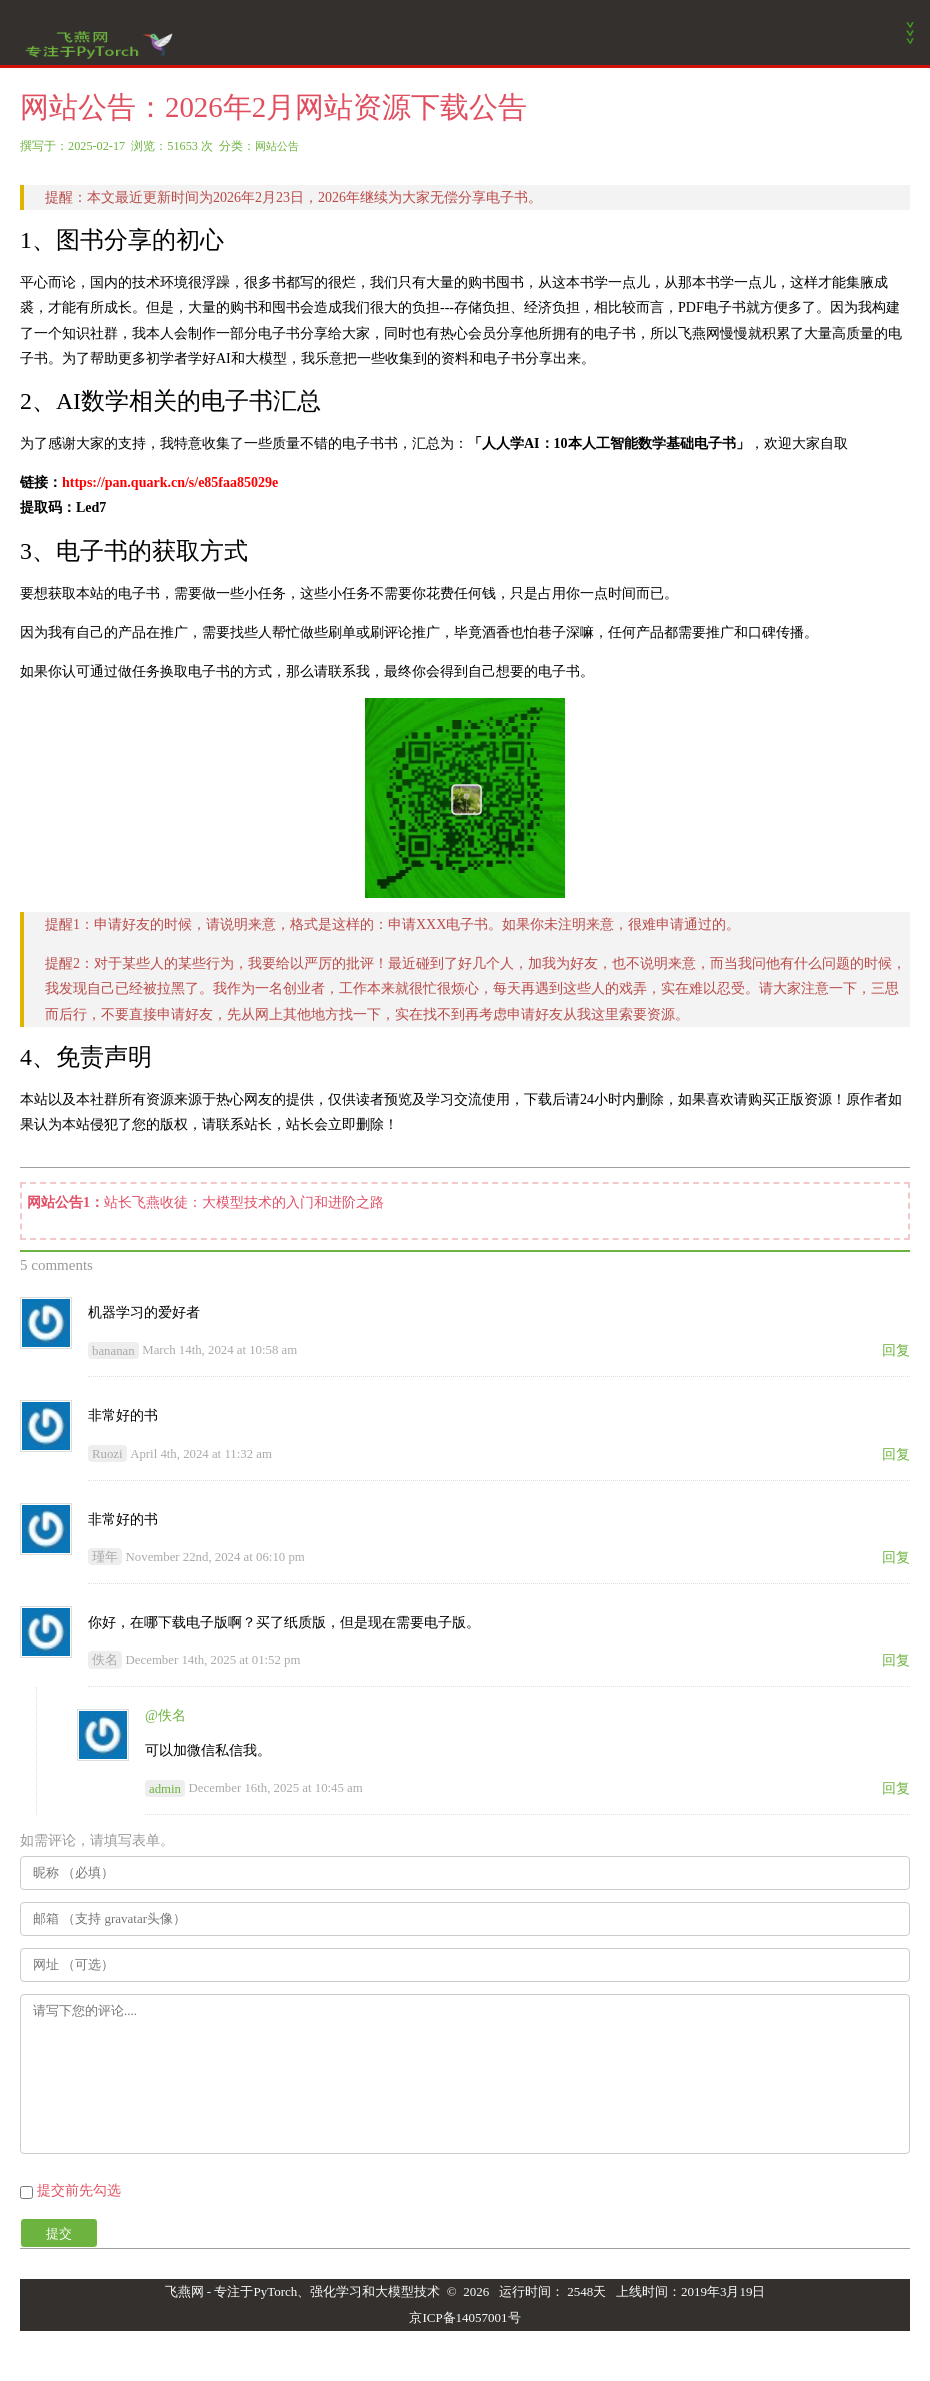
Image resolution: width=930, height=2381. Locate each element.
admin (165, 1788)
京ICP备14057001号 (464, 2317)
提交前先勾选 (79, 2190)
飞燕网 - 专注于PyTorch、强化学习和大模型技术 (303, 2291)
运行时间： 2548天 (552, 2291)
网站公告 (277, 146)
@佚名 (165, 1715)
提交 (59, 2233)
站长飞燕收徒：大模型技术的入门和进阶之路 (244, 1202)
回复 (896, 1350)
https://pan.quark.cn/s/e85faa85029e (170, 482)
